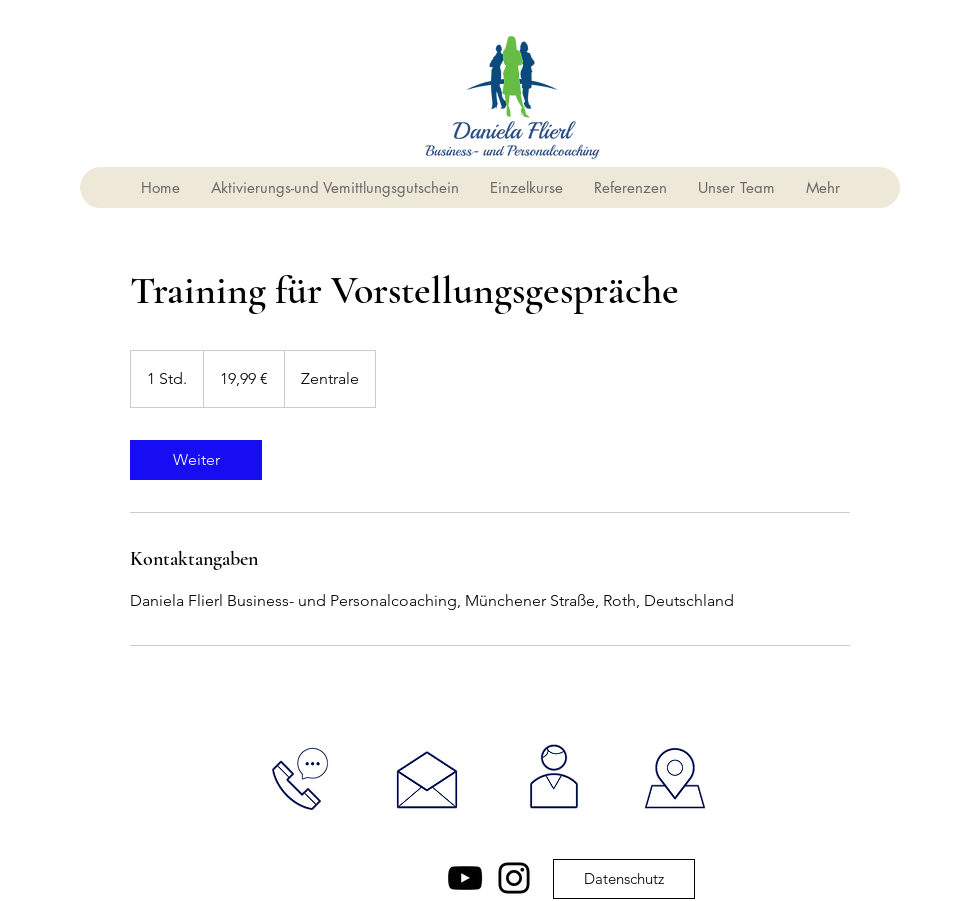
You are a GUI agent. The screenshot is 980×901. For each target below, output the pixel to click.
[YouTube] (465, 878)
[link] (196, 460)
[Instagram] (514, 878)
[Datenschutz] (624, 879)
